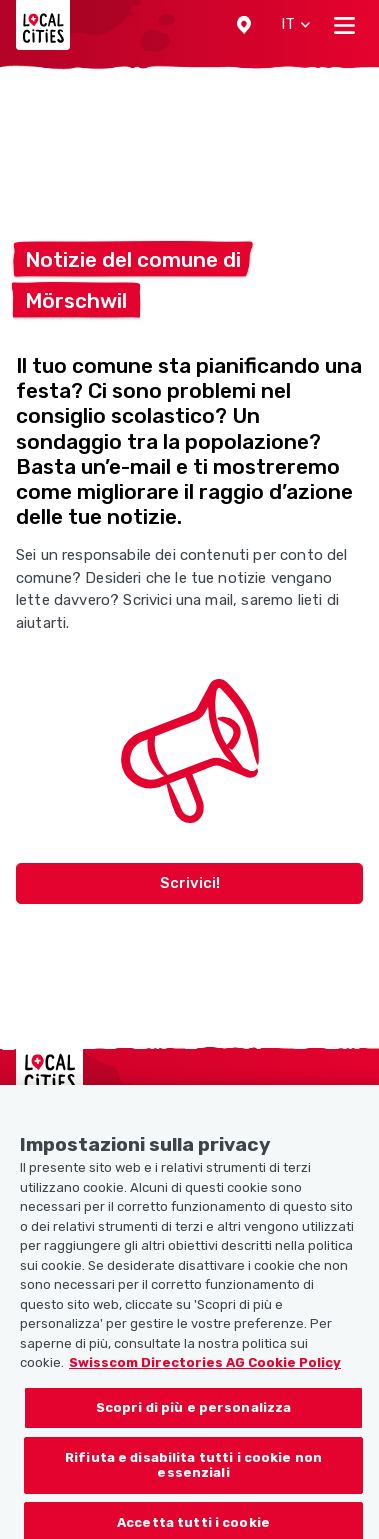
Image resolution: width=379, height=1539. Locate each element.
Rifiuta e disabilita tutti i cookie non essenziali (193, 1471)
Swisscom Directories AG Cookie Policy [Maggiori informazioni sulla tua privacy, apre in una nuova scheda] (205, 1369)
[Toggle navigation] (344, 25)
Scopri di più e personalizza (194, 1414)
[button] (244, 25)
